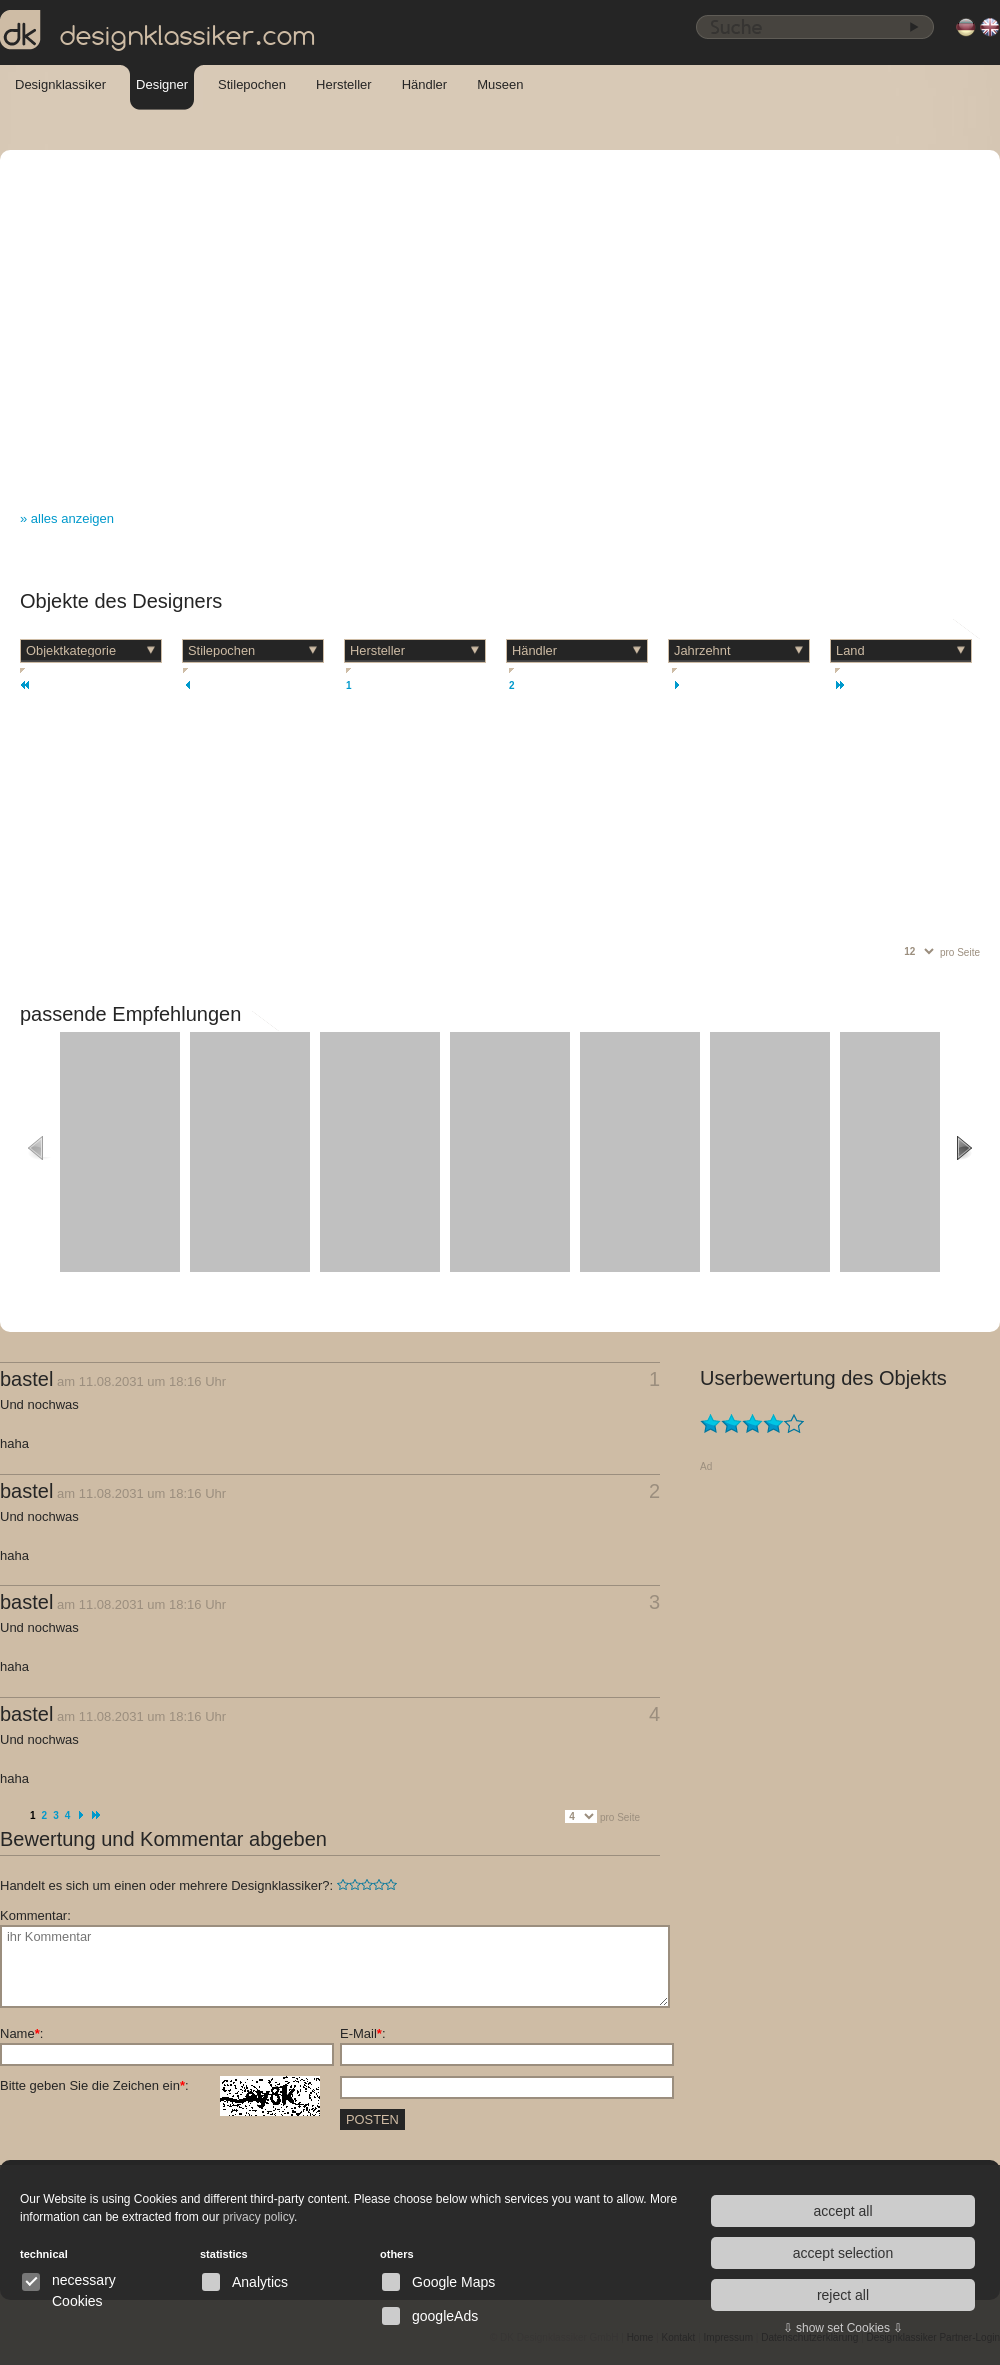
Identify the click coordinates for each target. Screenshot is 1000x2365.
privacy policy (258, 2217)
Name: (21, 2033)
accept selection (843, 2253)
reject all (843, 2295)
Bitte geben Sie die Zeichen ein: (160, 2086)
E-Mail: (363, 2033)
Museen (500, 84)
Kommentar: (35, 1915)
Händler (425, 84)
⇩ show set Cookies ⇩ (843, 2328)
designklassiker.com (158, 31)
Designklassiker (60, 84)
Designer (162, 84)
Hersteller (344, 84)
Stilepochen (252, 84)
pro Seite (960, 952)
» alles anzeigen (67, 518)
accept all (842, 2211)
